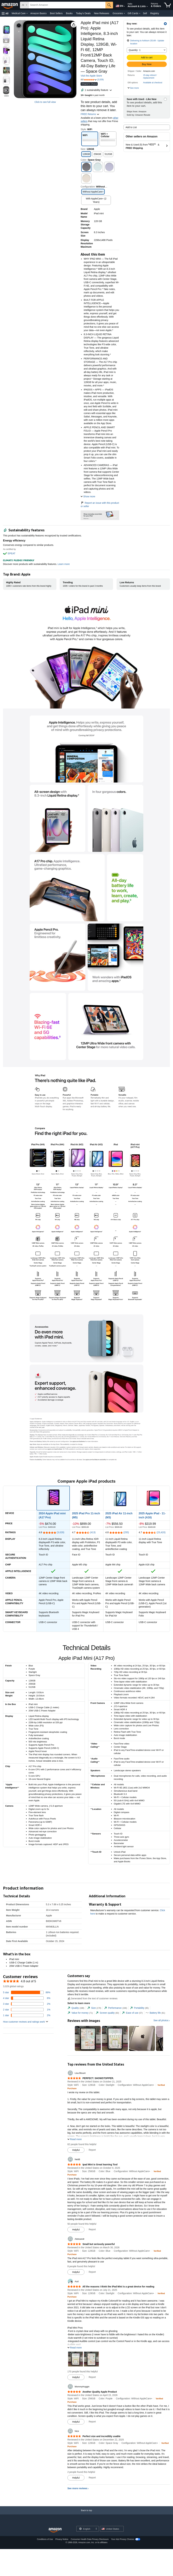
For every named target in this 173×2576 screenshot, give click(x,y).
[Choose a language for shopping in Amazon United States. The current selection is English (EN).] (119, 5)
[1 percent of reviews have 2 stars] (26, 2009)
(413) (93, 1532)
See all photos (160, 2020)
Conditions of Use (45, 2539)
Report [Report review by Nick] (92, 2477)
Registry (154, 13)
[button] (5, 13)
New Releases (101, 13)
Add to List (131, 127)
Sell (145, 13)
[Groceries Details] (124, 13)
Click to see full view (45, 102)
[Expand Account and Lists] (147, 6)
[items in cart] (167, 5)
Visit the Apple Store (91, 75)
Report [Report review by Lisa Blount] (92, 2149)
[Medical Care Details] (27, 13)
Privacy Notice (61, 2539)
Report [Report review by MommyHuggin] (92, 2421)
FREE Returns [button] (90, 114)
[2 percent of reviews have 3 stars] (26, 2004)
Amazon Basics (38, 13)
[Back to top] (86, 2513)
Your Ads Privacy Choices (122, 2539)
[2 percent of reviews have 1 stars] (26, 2015)
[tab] (75, 2008)
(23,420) (161, 1532)
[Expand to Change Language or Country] (124, 6)
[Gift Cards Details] (139, 13)
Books (69, 13)
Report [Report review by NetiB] (92, 2229)
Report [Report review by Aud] (92, 2377)
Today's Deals (83, 13)
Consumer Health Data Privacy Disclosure (90, 2539)
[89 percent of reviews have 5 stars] (26, 1992)
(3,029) (60, 1532)
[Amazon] (10, 5)
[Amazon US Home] (55, 2530)
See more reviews (77, 2488)
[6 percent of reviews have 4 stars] (26, 1998)
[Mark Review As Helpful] (76, 2150)
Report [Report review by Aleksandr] (92, 2272)
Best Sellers (56, 13)
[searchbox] (67, 5)
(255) (126, 1532)
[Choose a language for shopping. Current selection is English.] (85, 2528)
